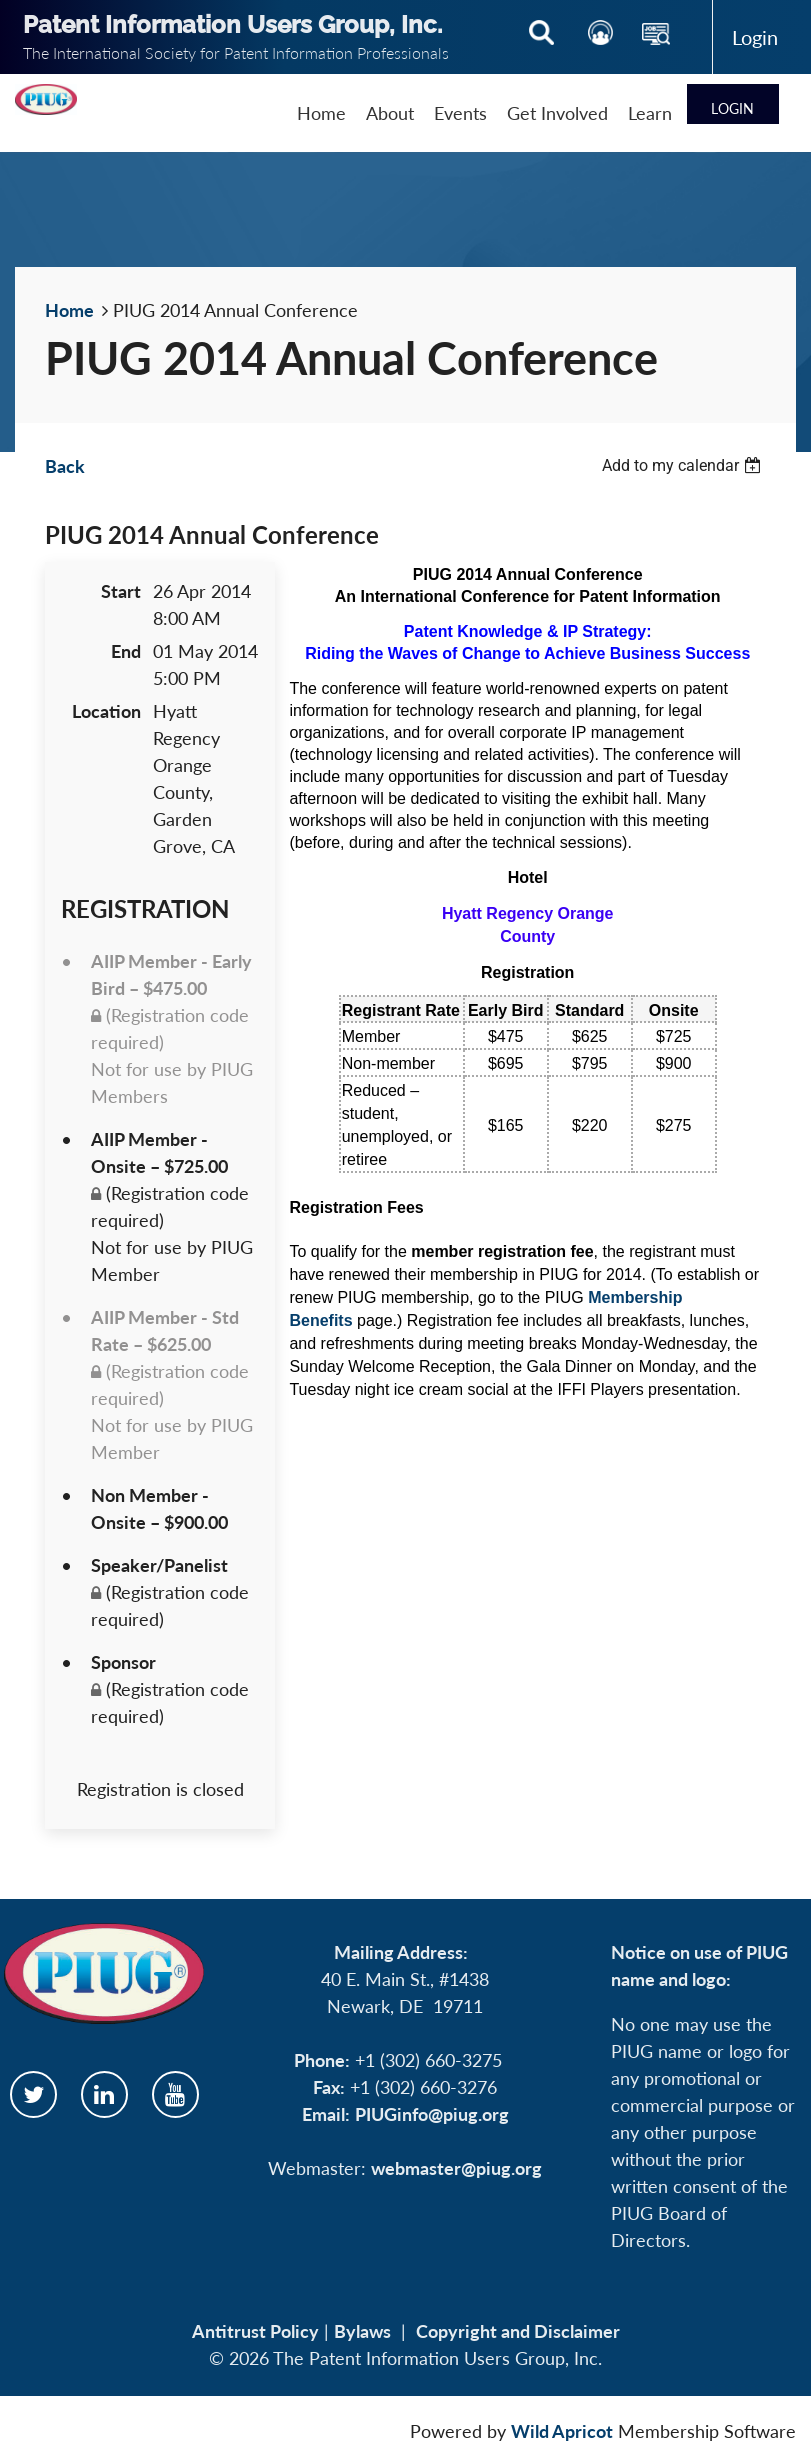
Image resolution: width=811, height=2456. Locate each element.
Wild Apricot (562, 2431)
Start (121, 591)
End (126, 651)
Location (106, 711)
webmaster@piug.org (456, 2168)
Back (65, 466)
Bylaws (362, 2331)
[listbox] (684, 465)
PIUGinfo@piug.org (432, 2114)
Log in (754, 37)
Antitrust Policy (255, 2331)
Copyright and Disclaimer (518, 2331)
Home (69, 310)
